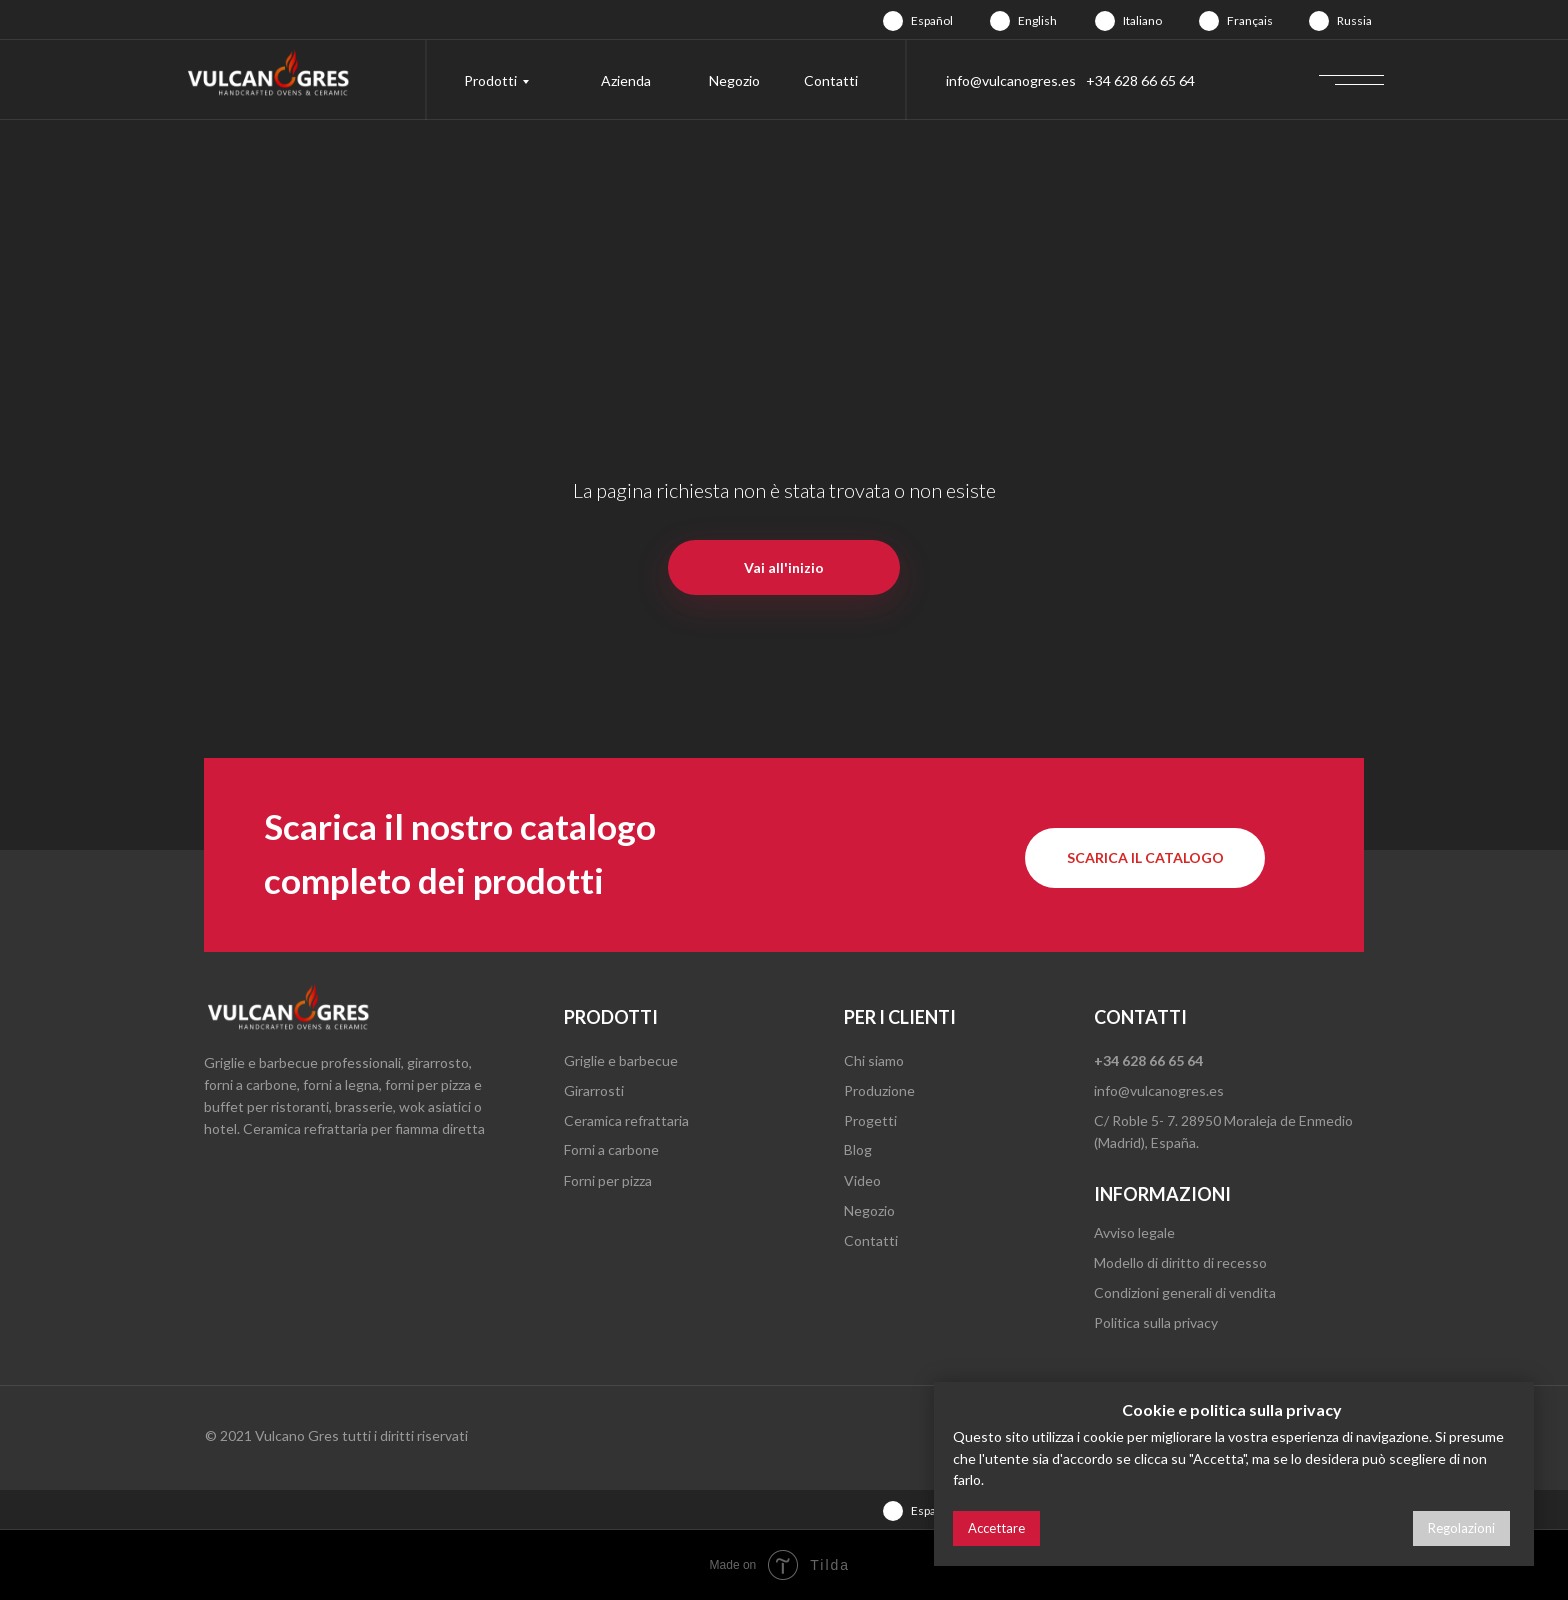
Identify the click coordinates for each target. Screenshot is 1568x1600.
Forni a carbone (611, 1149)
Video (862, 1180)
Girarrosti (594, 1090)
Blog (858, 1149)
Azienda (626, 80)
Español (932, 20)
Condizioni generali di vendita (1185, 1292)
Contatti (831, 80)
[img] (893, 21)
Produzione (879, 1090)
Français (1250, 20)
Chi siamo (874, 1060)
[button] (1145, 858)
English (1037, 20)
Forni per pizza (608, 1180)
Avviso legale (1134, 1232)
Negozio (734, 80)
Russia (1354, 20)
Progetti (870, 1120)
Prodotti (490, 80)
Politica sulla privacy (1156, 1322)
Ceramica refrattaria (626, 1120)
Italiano (1142, 20)
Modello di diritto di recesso (1180, 1262)
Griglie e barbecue (621, 1060)
